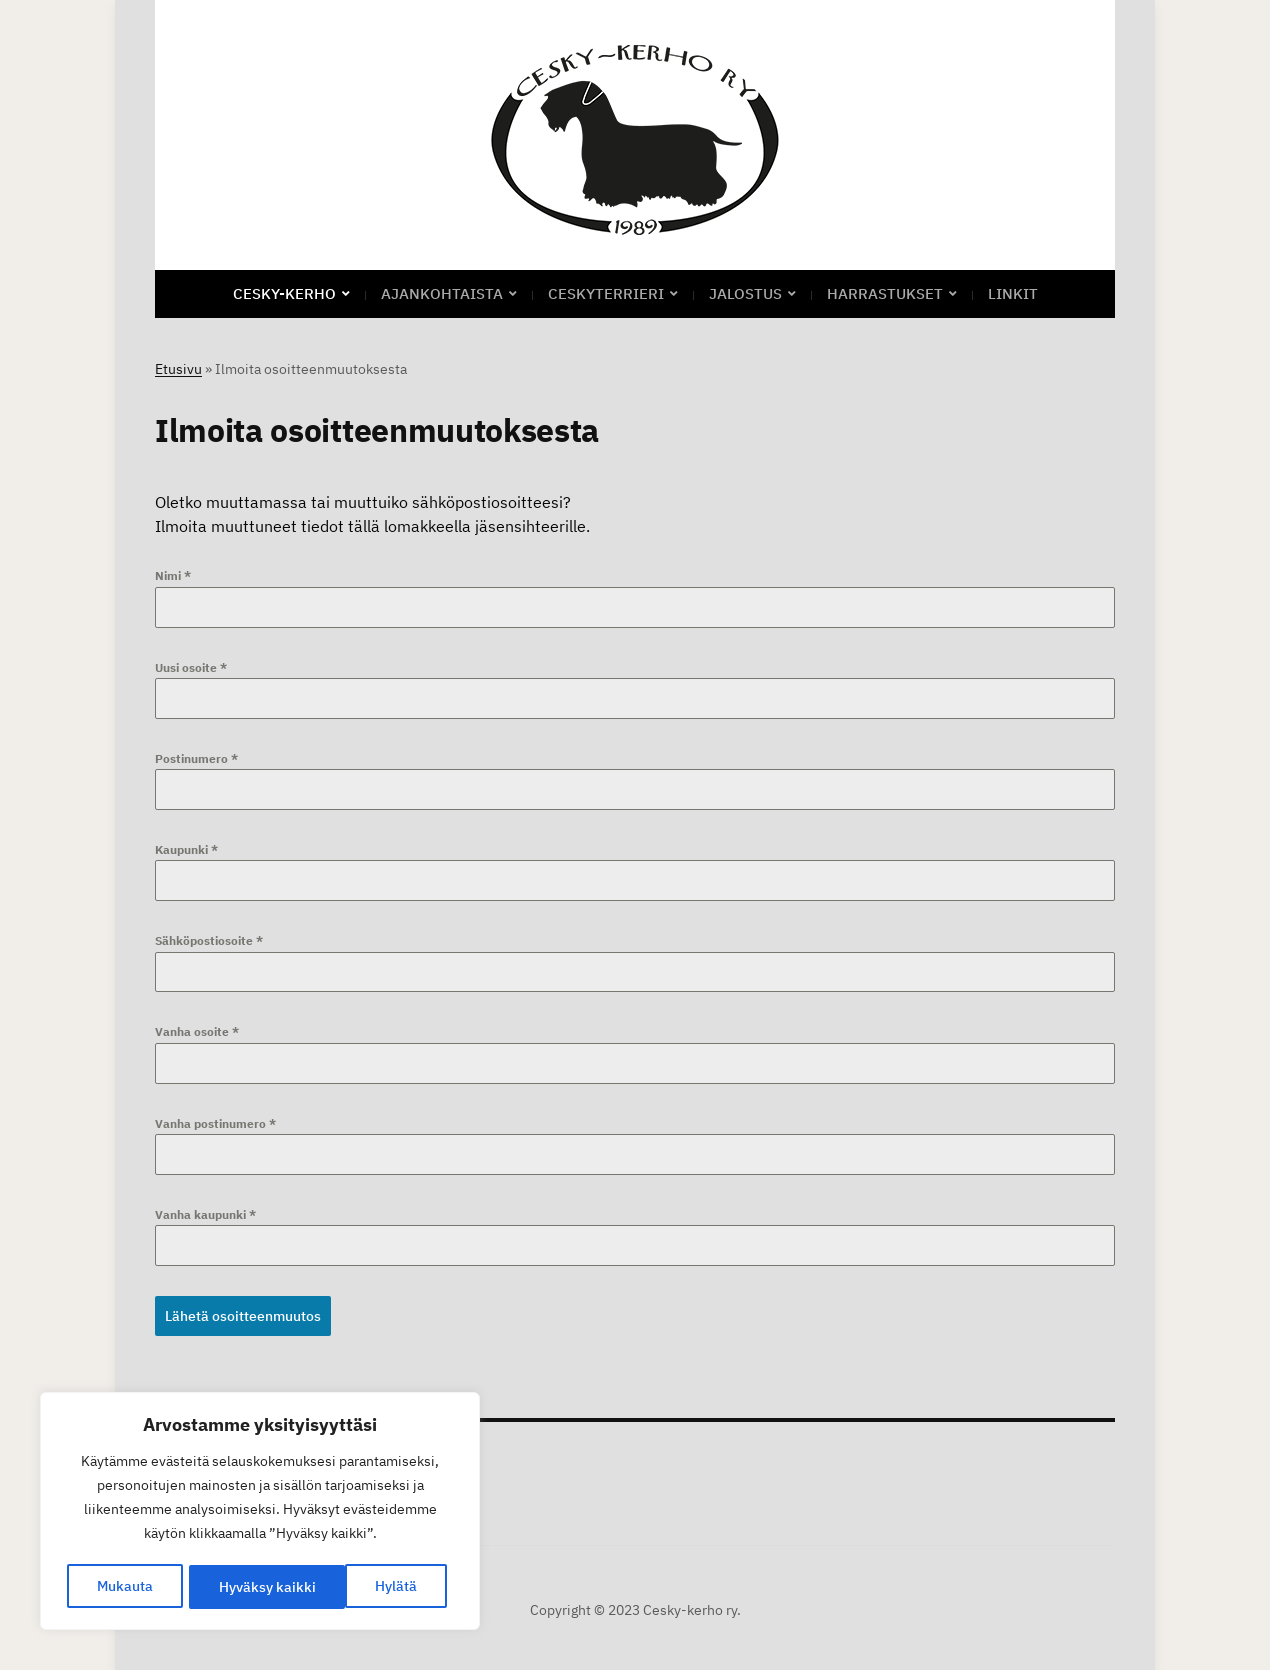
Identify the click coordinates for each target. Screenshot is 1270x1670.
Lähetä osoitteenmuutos (243, 1316)
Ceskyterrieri (606, 293)
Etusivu (178, 369)
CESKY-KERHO (284, 293)
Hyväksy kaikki (375, 1587)
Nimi (173, 575)
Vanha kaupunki (205, 1214)
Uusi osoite (191, 667)
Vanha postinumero (215, 1123)
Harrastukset (885, 293)
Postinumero (196, 758)
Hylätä (239, 1587)
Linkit (1013, 293)
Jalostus (745, 293)
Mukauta (124, 1587)
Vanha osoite (197, 1031)
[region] (260, 1513)
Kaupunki (186, 849)
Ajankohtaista (442, 293)
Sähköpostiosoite (209, 940)
